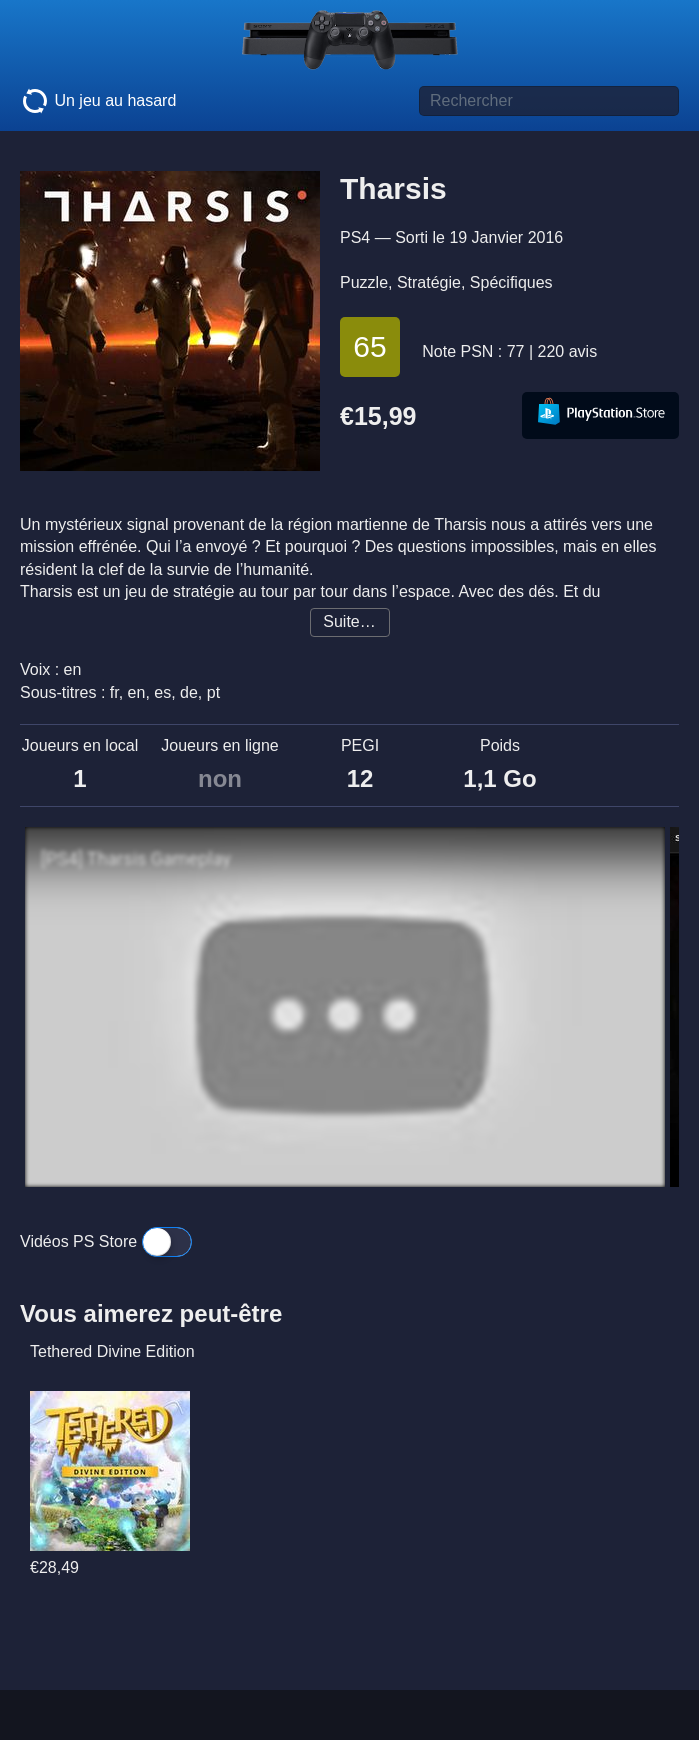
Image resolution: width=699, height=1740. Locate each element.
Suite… (349, 621)
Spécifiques (511, 282)
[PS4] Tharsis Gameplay (136, 859)
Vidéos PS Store (106, 1241)
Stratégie (429, 282)
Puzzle (364, 282)
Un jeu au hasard (98, 101)
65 (369, 346)
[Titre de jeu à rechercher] (549, 101)
